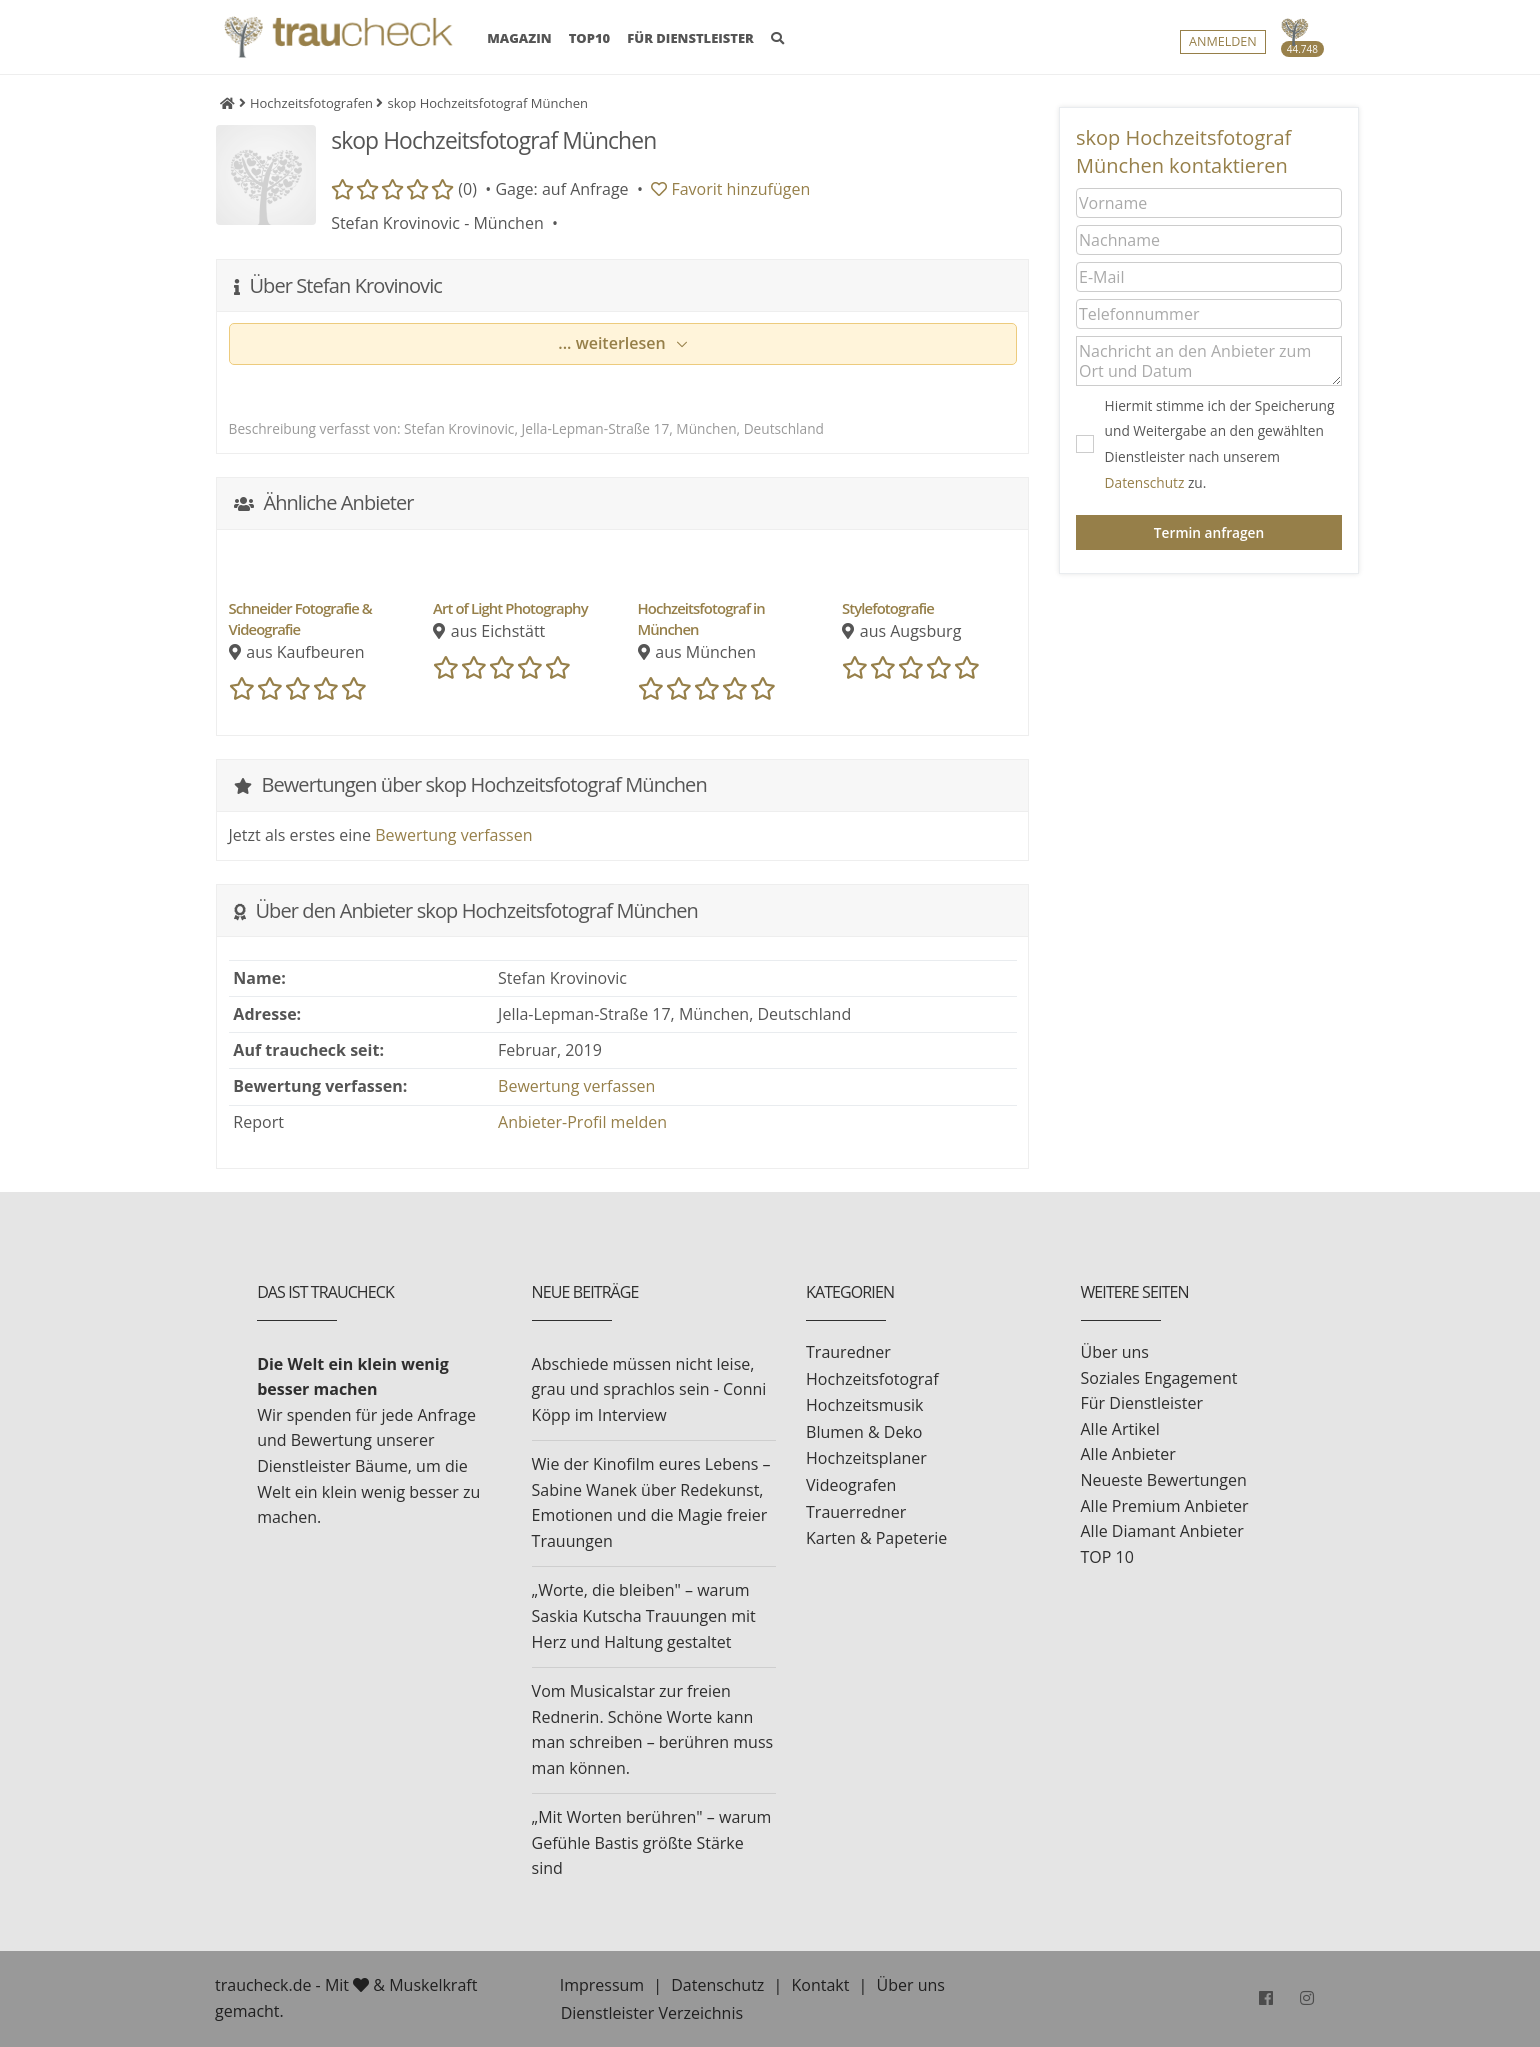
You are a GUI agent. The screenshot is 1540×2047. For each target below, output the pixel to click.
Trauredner (848, 1352)
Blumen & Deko (864, 1432)
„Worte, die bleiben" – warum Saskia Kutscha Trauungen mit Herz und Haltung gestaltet (644, 1615)
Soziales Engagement (1159, 1378)
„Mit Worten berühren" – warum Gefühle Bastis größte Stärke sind (652, 1842)
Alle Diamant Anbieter (1162, 1531)
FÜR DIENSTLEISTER (690, 43)
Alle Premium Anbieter (1165, 1506)
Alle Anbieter (1128, 1454)
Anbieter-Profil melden (582, 1122)
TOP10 (590, 43)
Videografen (851, 1485)
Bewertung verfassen (453, 835)
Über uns (1115, 1352)
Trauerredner (856, 1512)
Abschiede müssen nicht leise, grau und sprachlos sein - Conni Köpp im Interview (649, 1389)
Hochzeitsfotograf (872, 1379)
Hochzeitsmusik (864, 1405)
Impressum (602, 1985)
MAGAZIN (519, 42)
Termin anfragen (1209, 532)
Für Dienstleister (1142, 1403)
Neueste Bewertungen (1164, 1480)
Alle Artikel (1120, 1429)
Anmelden (1223, 46)
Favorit (730, 189)
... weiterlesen (614, 343)
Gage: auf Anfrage (561, 189)
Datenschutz (1145, 482)
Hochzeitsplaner (866, 1458)
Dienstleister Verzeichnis (652, 2013)
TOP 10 (1107, 1557)
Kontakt (820, 1985)
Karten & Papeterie (876, 1538)
